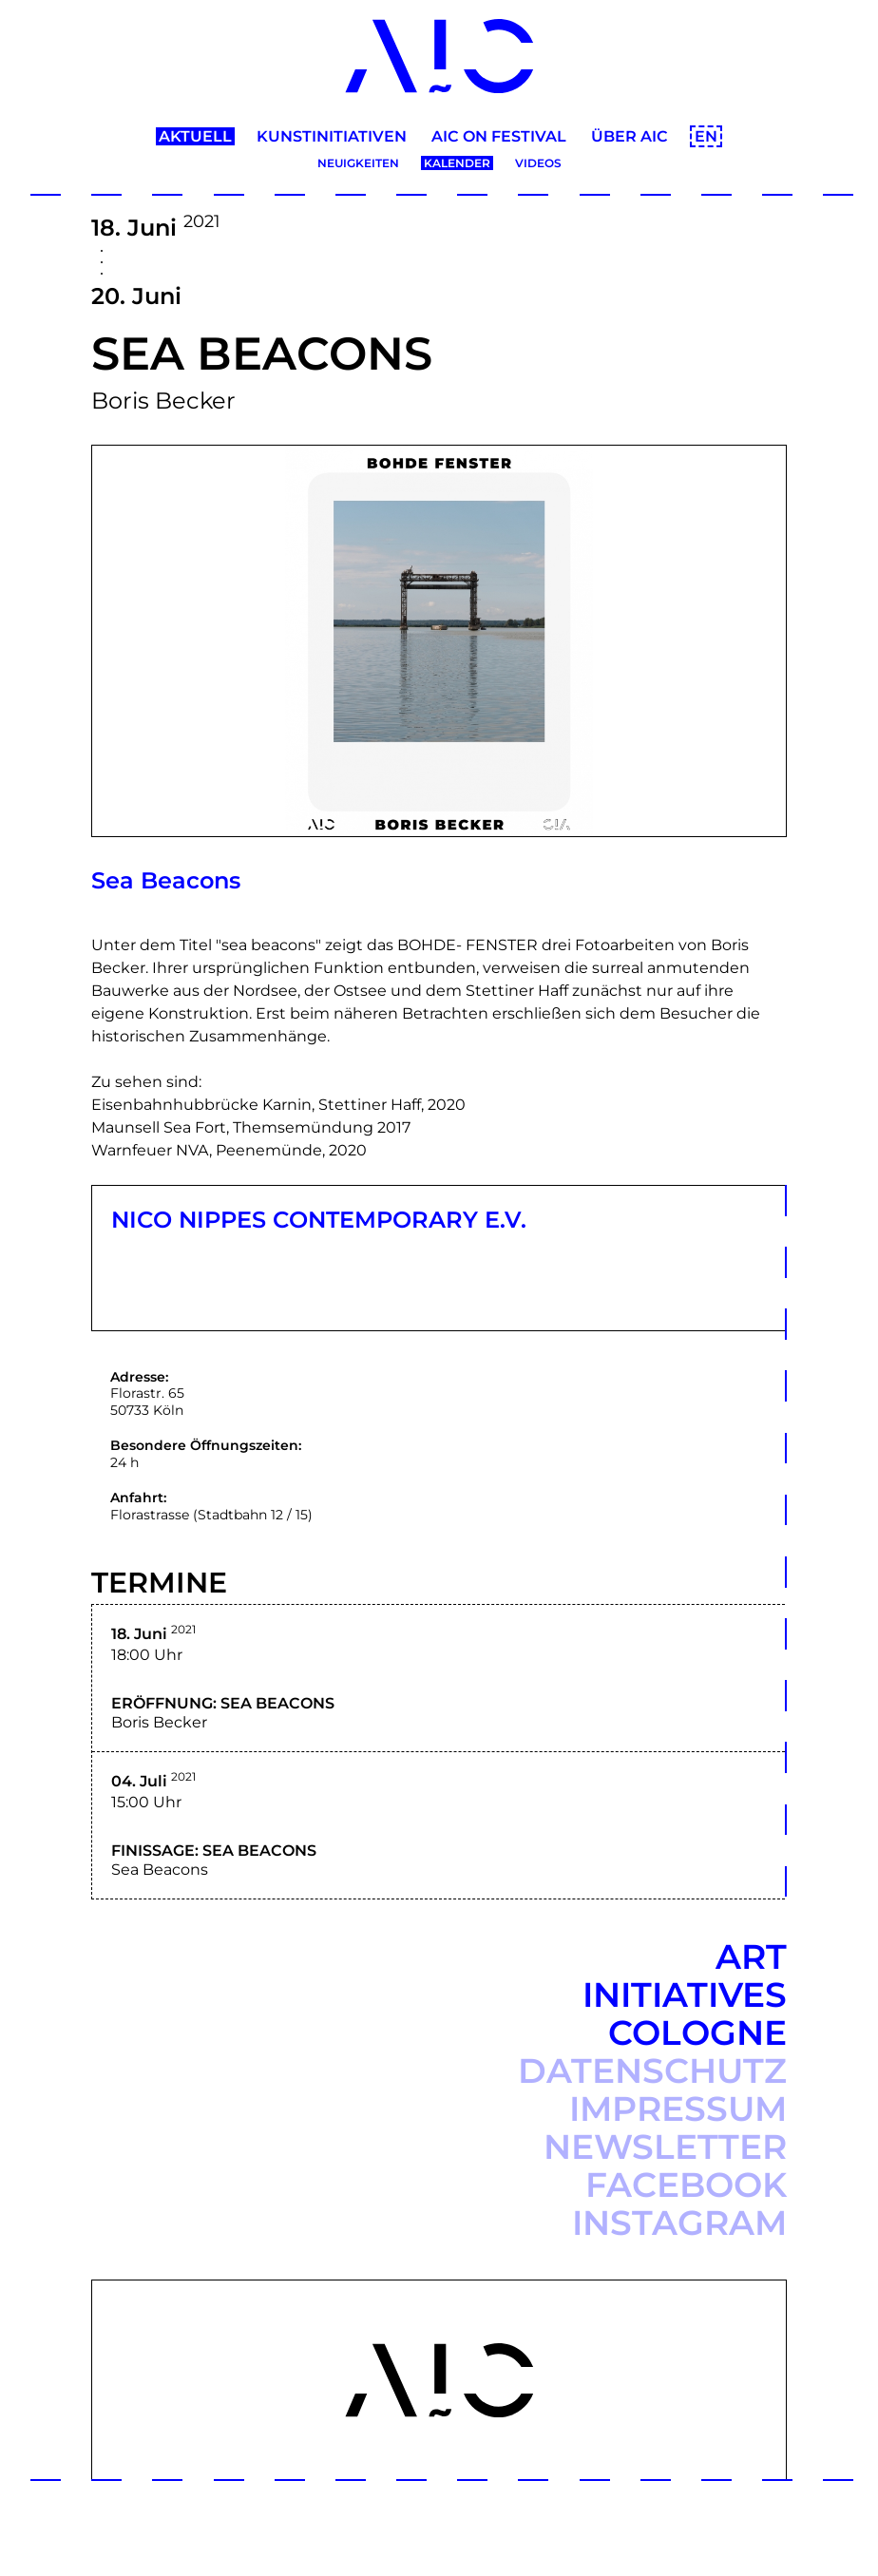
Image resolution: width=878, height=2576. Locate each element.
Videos (538, 163)
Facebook (686, 2184)
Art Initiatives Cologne (684, 1994)
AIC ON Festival (498, 136)
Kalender (457, 163)
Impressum (678, 2108)
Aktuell (195, 136)
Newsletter (665, 2146)
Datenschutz (652, 2070)
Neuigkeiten (358, 163)
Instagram (679, 2222)
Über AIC (629, 136)
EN (706, 136)
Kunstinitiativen (332, 136)
